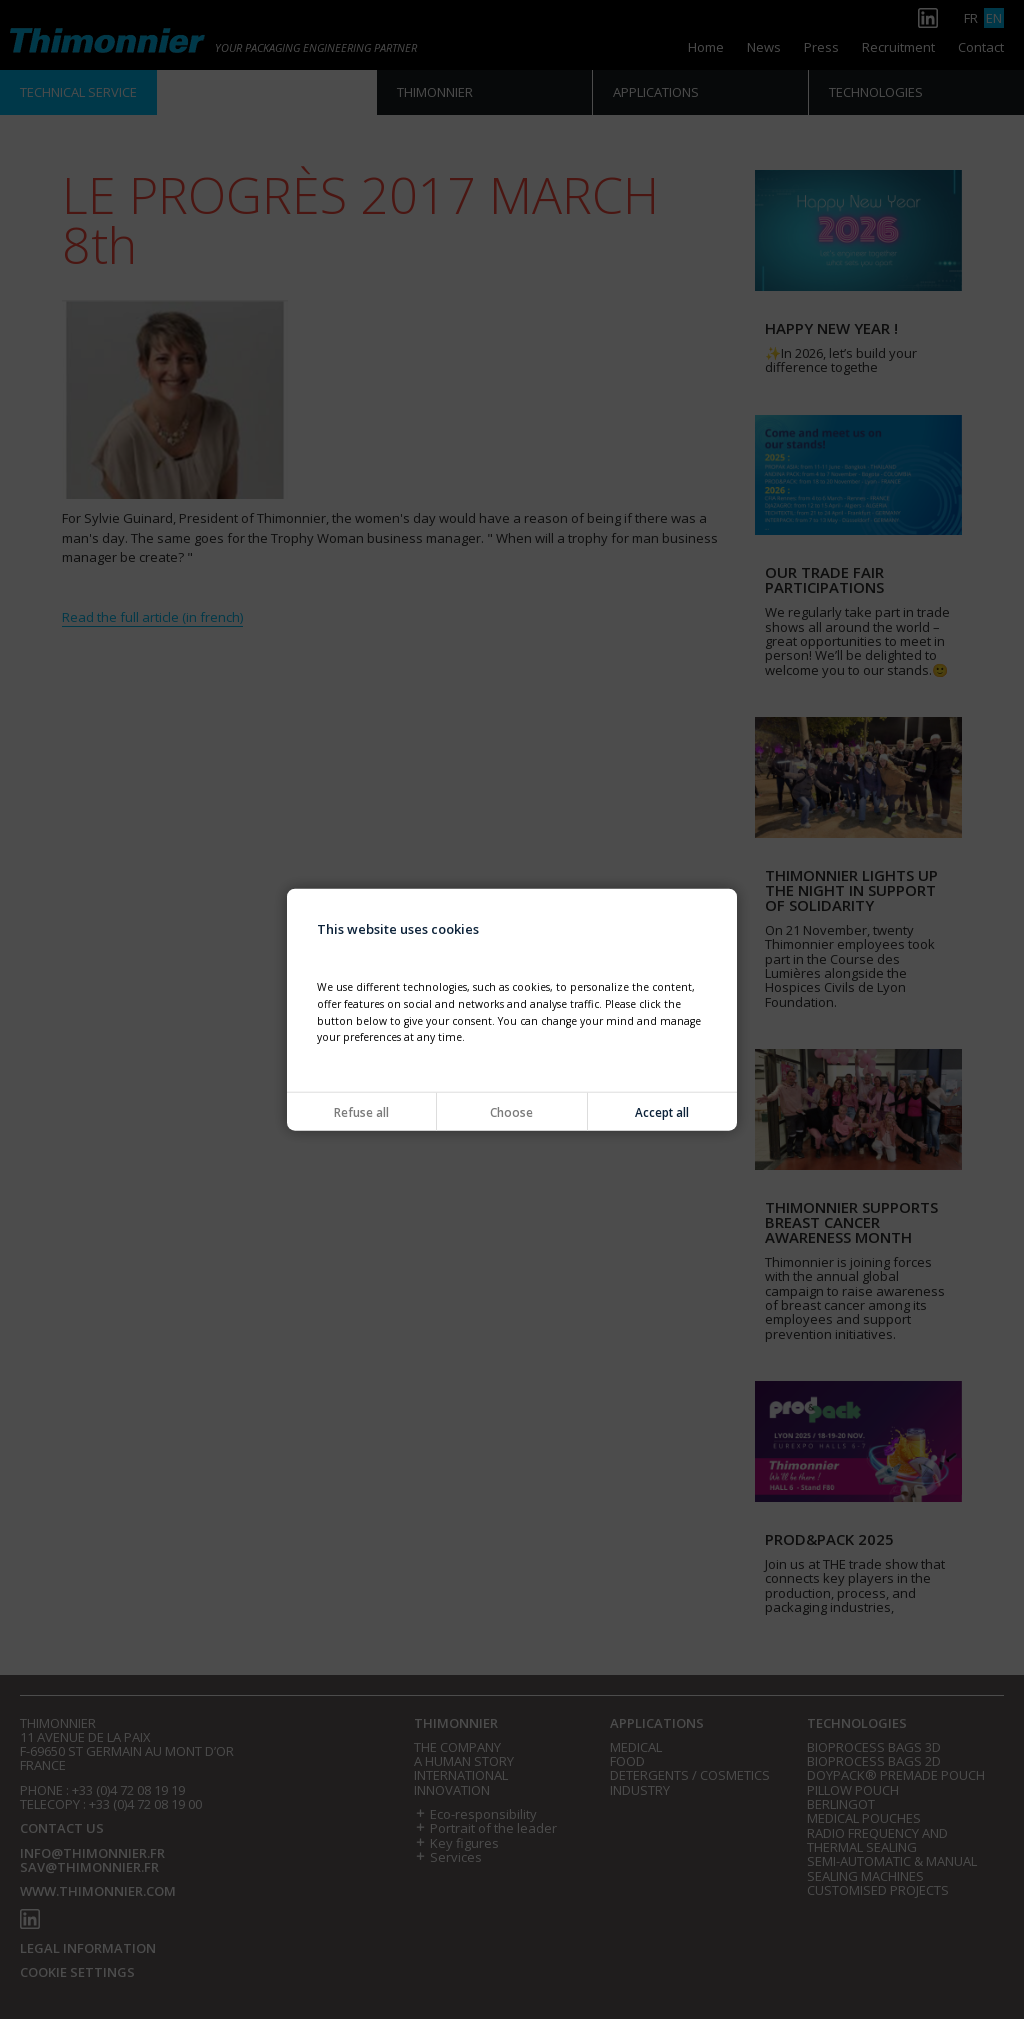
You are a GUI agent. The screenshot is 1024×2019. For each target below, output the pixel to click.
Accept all (662, 1112)
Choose (511, 1112)
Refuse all (361, 1112)
